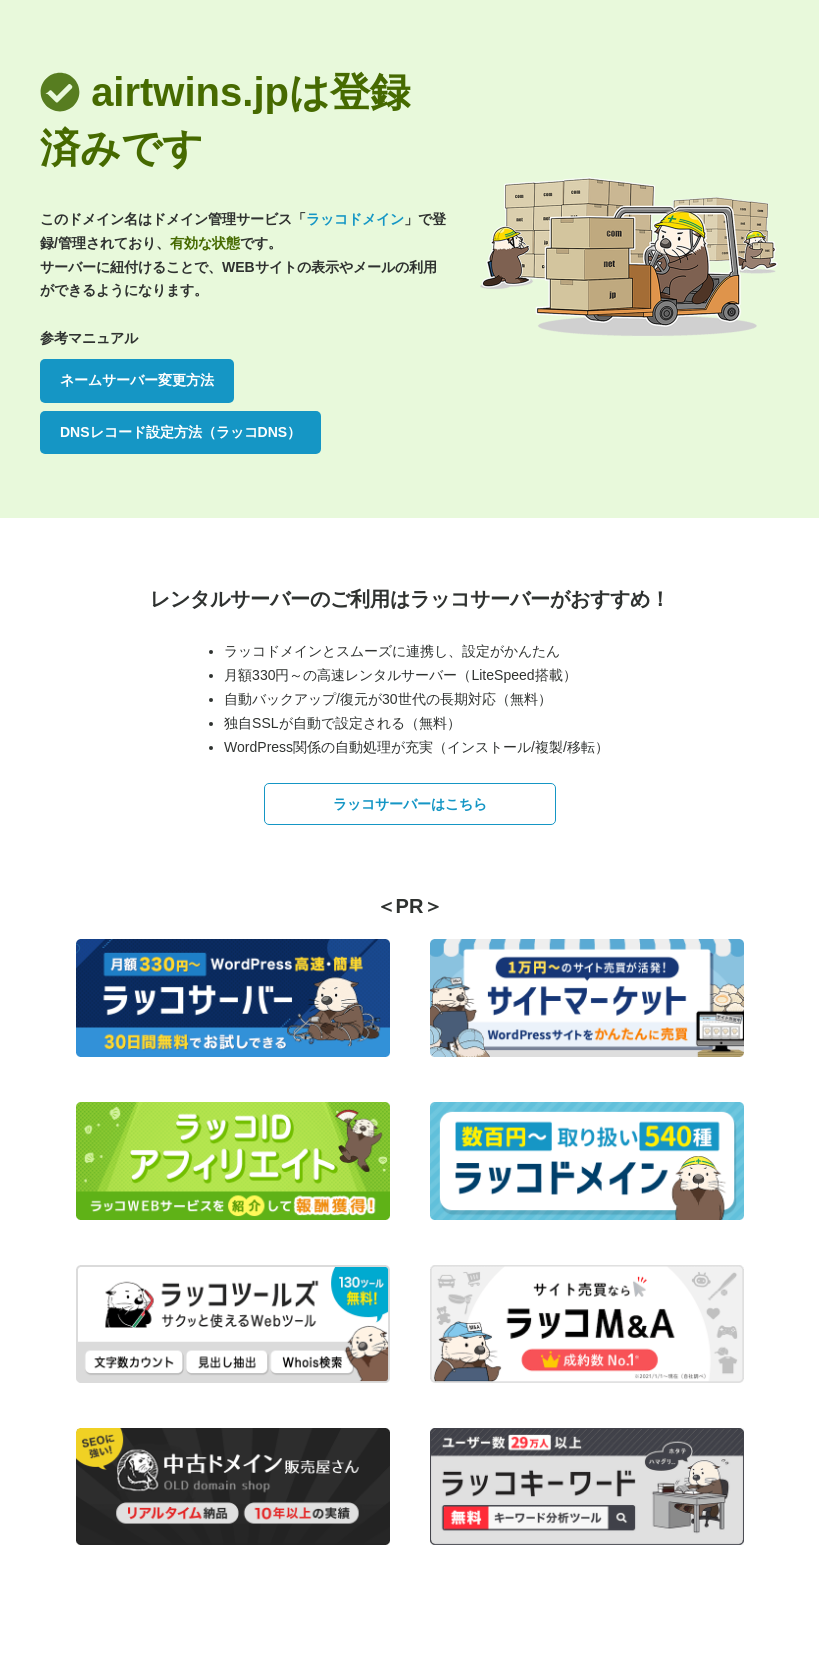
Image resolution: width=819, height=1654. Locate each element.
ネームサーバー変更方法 (137, 380)
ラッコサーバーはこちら (410, 804)
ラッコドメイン (355, 219)
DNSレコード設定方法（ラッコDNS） (180, 432)
